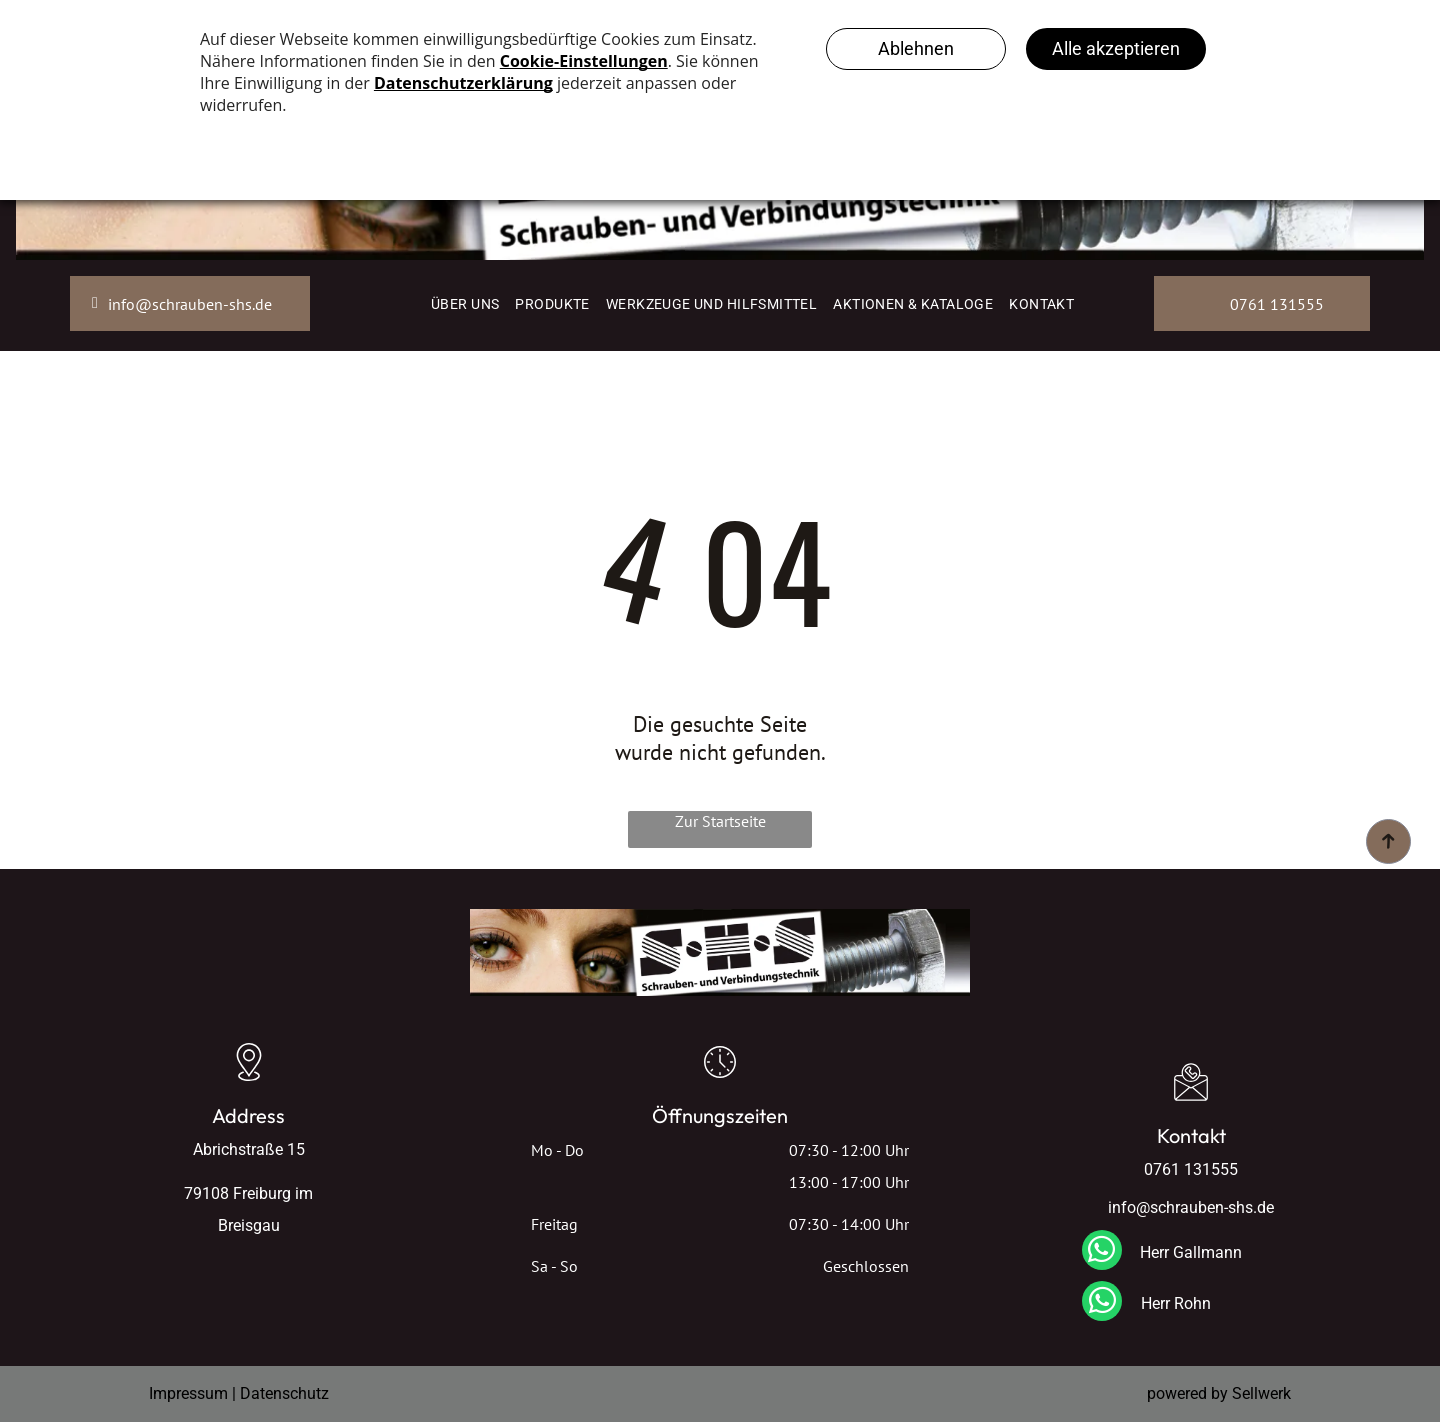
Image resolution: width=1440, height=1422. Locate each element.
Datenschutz (284, 1393)
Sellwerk (1261, 1393)
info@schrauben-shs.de (1191, 1207)
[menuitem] (465, 304)
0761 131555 (1191, 1169)
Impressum (188, 1393)
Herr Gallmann (1191, 1252)
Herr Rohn (1176, 1303)
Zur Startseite (720, 821)
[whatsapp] (1102, 1252)
